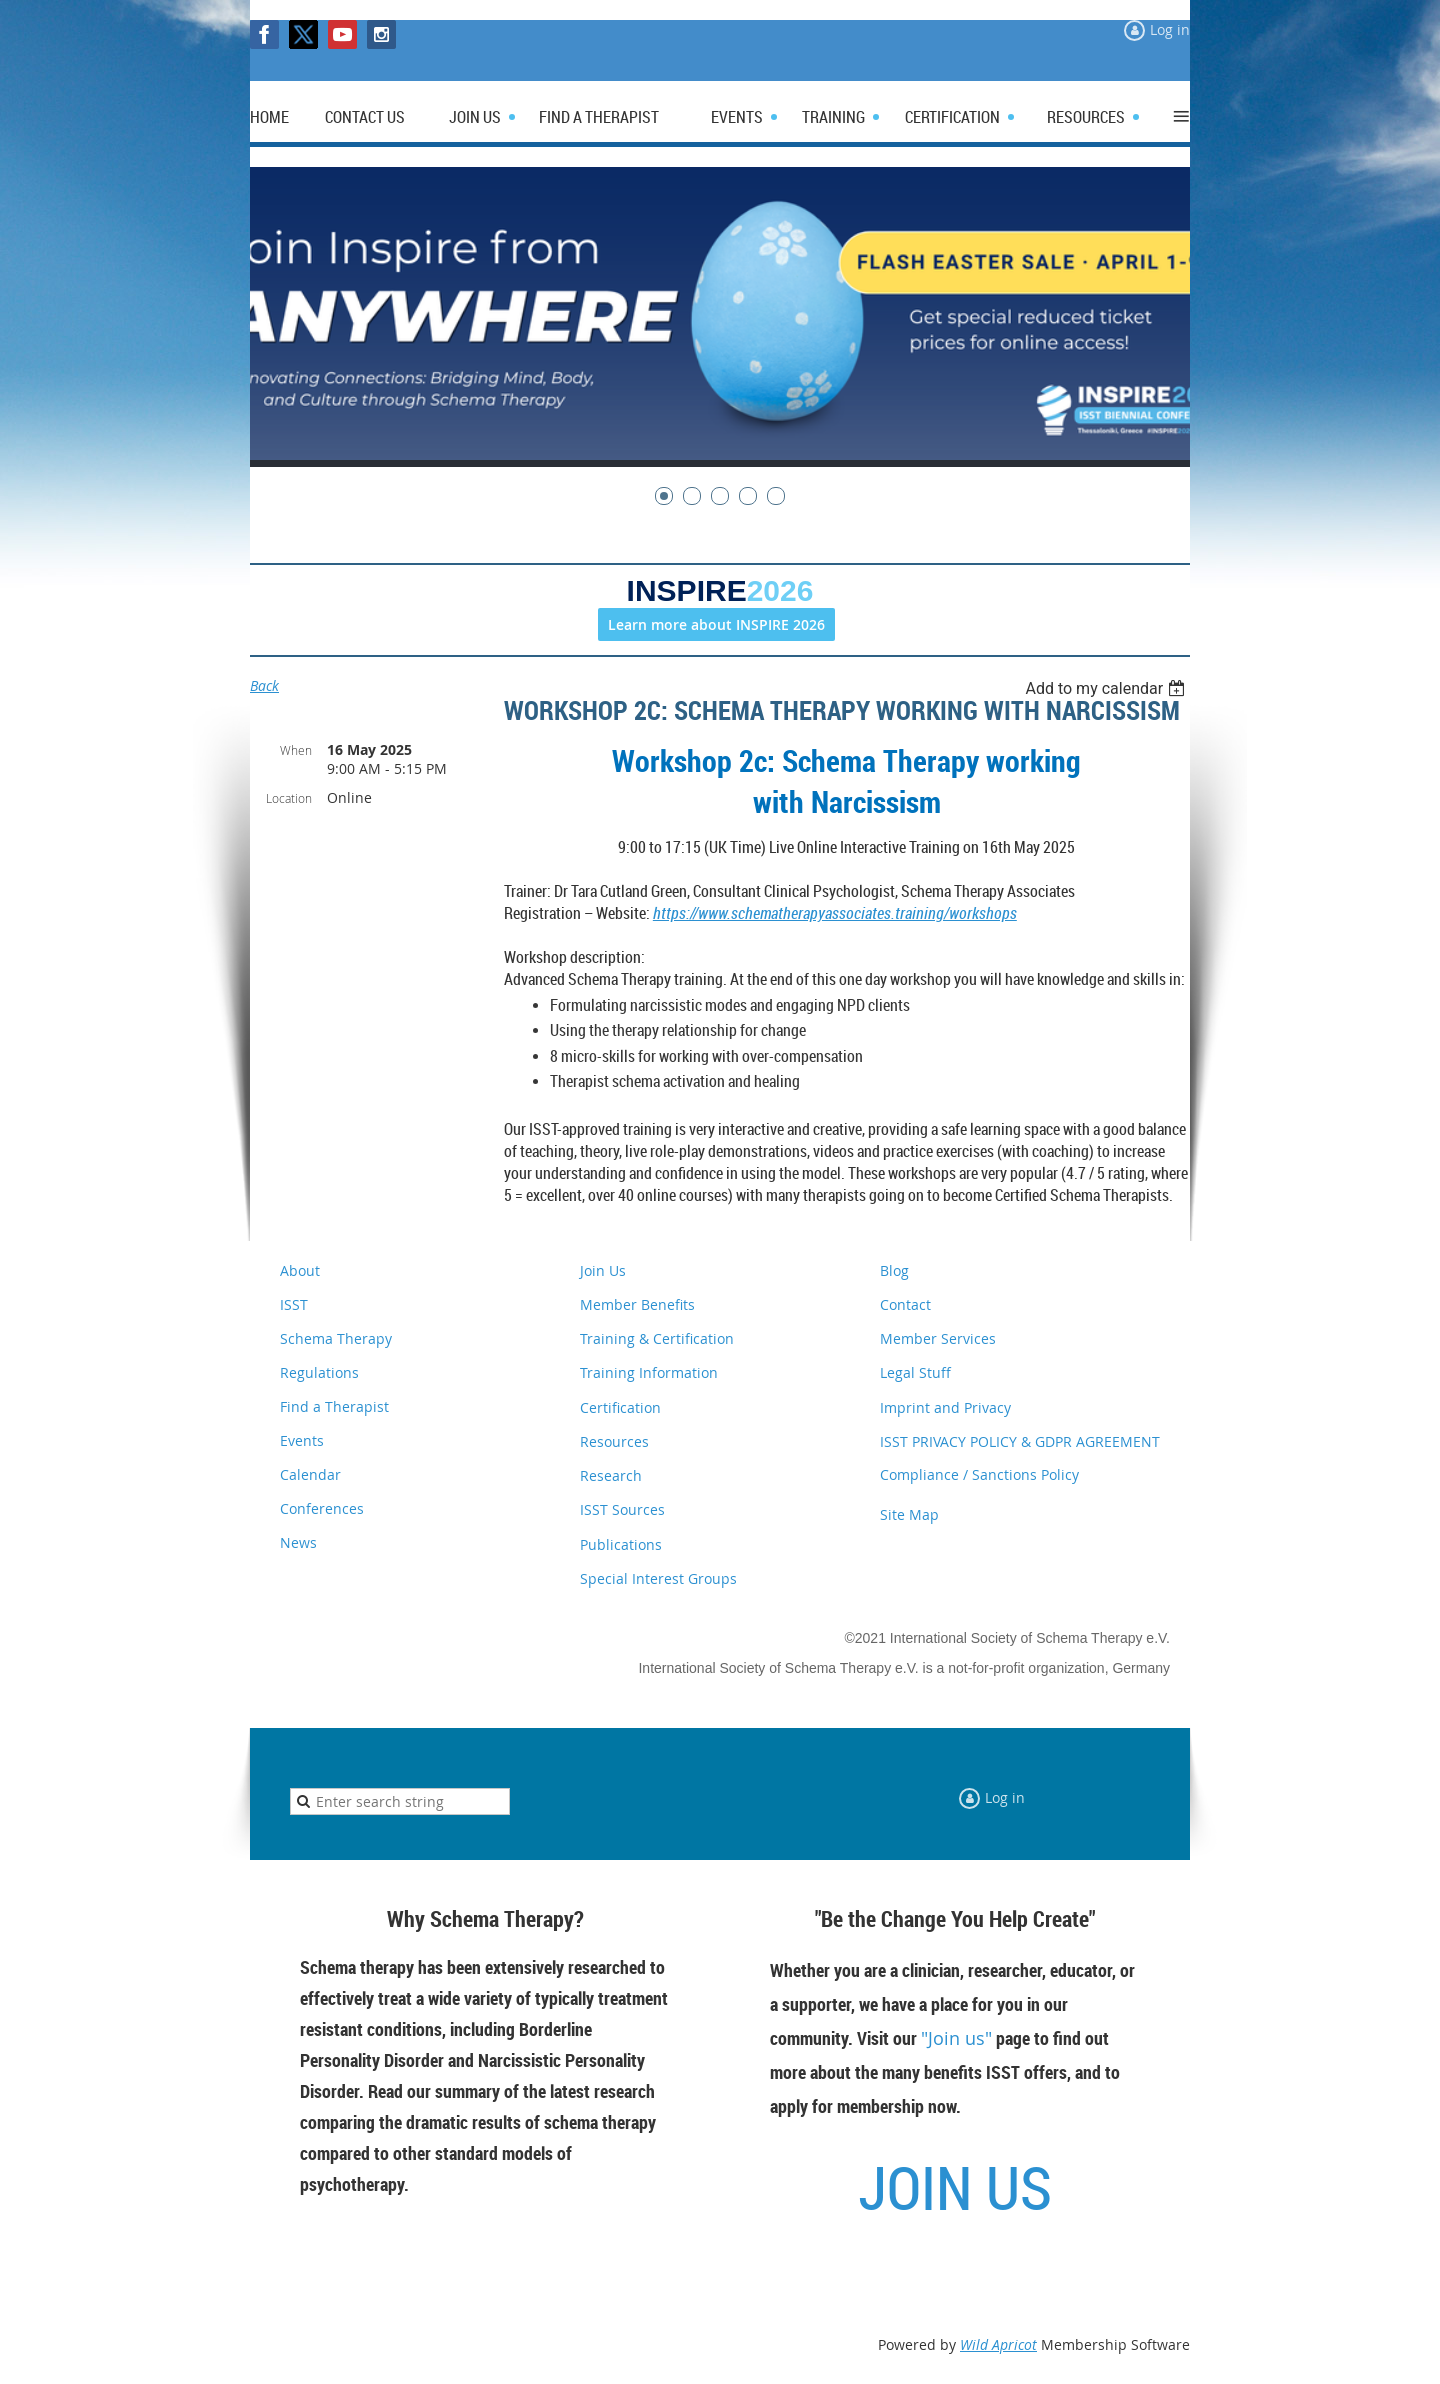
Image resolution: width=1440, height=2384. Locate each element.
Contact (905, 1304)
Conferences (322, 1508)
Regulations (319, 1372)
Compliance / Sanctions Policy (979, 1474)
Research (611, 1475)
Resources (614, 1441)
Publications (621, 1544)
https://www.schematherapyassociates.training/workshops (835, 913)
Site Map (909, 1514)
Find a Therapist (334, 1406)
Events (302, 1440)
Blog (894, 1270)
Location (289, 798)
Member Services (938, 1338)
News (298, 1542)
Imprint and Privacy (945, 1407)
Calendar (310, 1474)
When (296, 750)
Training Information (649, 1372)
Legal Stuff (915, 1372)
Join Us (603, 1270)
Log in (1170, 29)
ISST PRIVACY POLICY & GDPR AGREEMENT (1020, 1441)
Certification (620, 1407)
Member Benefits (637, 1304)
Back (264, 685)
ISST (294, 1304)
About (300, 1270)
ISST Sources (622, 1509)
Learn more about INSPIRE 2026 (716, 624)
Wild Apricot (998, 2344)
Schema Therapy (336, 1338)
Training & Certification (657, 1338)
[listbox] (1107, 688)
